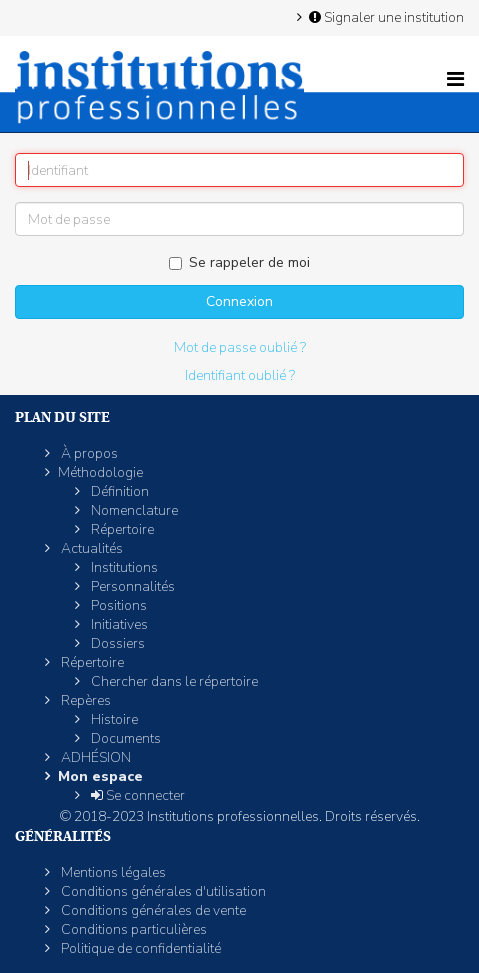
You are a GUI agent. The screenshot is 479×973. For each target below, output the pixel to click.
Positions (117, 605)
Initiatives (118, 624)
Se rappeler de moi (239, 262)
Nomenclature (133, 510)
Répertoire (121, 529)
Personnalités (131, 586)
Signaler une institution (385, 17)
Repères (84, 700)
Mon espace (100, 776)
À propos (88, 453)
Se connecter (136, 795)
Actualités (90, 548)
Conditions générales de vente (152, 910)
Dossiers (116, 643)
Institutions (123, 567)
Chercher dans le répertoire (173, 681)
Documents (124, 738)
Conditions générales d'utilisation (162, 891)
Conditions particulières (132, 929)
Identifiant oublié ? (240, 375)
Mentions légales (112, 872)
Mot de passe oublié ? (240, 347)
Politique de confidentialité (139, 948)
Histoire (113, 719)
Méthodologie (100, 472)
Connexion (239, 301)
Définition (118, 491)
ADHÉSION (94, 757)
